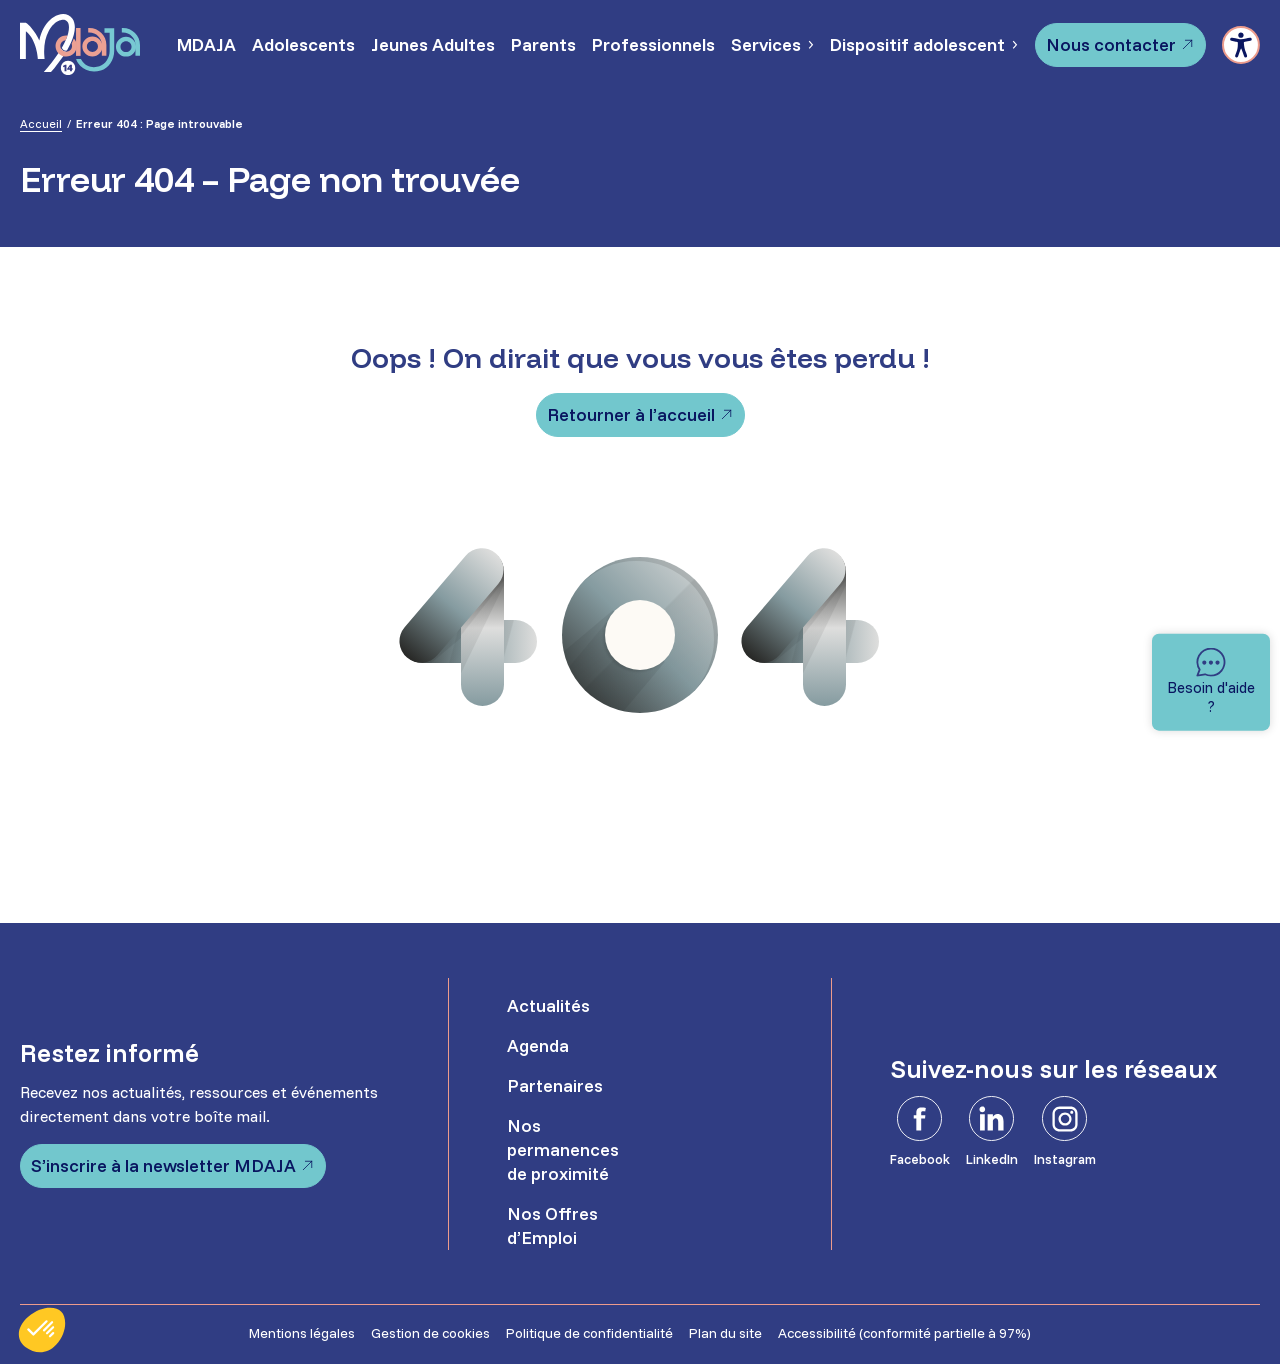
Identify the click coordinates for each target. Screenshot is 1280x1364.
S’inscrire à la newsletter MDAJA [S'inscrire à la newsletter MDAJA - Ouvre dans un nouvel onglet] (163, 1165)
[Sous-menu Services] (810, 45)
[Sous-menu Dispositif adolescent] (1014, 45)
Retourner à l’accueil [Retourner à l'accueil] (631, 414)
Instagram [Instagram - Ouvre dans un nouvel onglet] (1065, 1159)
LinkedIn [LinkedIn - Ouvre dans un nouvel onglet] (992, 1159)
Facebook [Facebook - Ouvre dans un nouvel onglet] (920, 1159)
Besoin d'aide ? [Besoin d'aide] (1211, 697)
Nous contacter (1111, 44)
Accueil (41, 123)
